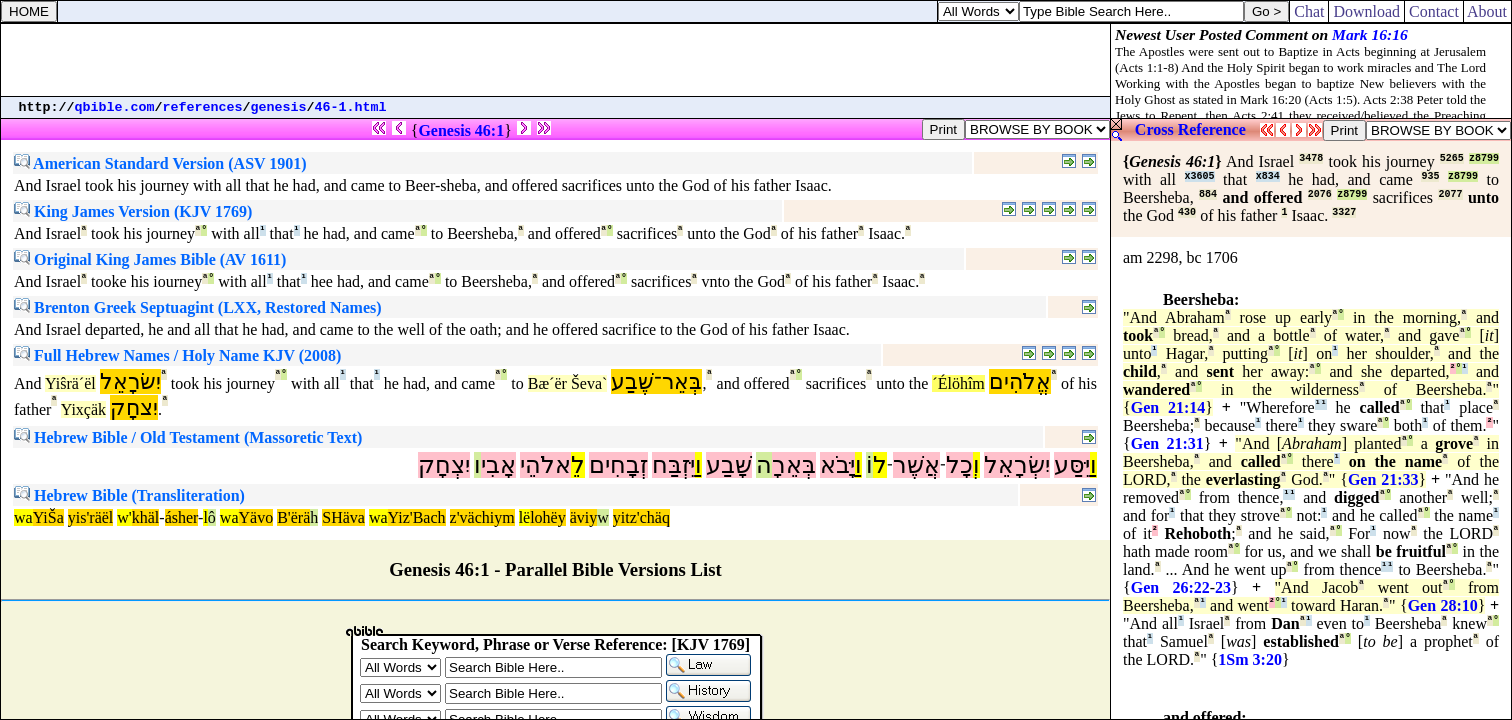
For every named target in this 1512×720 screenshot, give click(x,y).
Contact (1434, 11)
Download (1366, 11)
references (203, 107)
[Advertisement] (556, 60)
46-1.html (351, 107)
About (1487, 11)
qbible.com (115, 107)
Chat (1309, 11)
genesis (279, 107)
